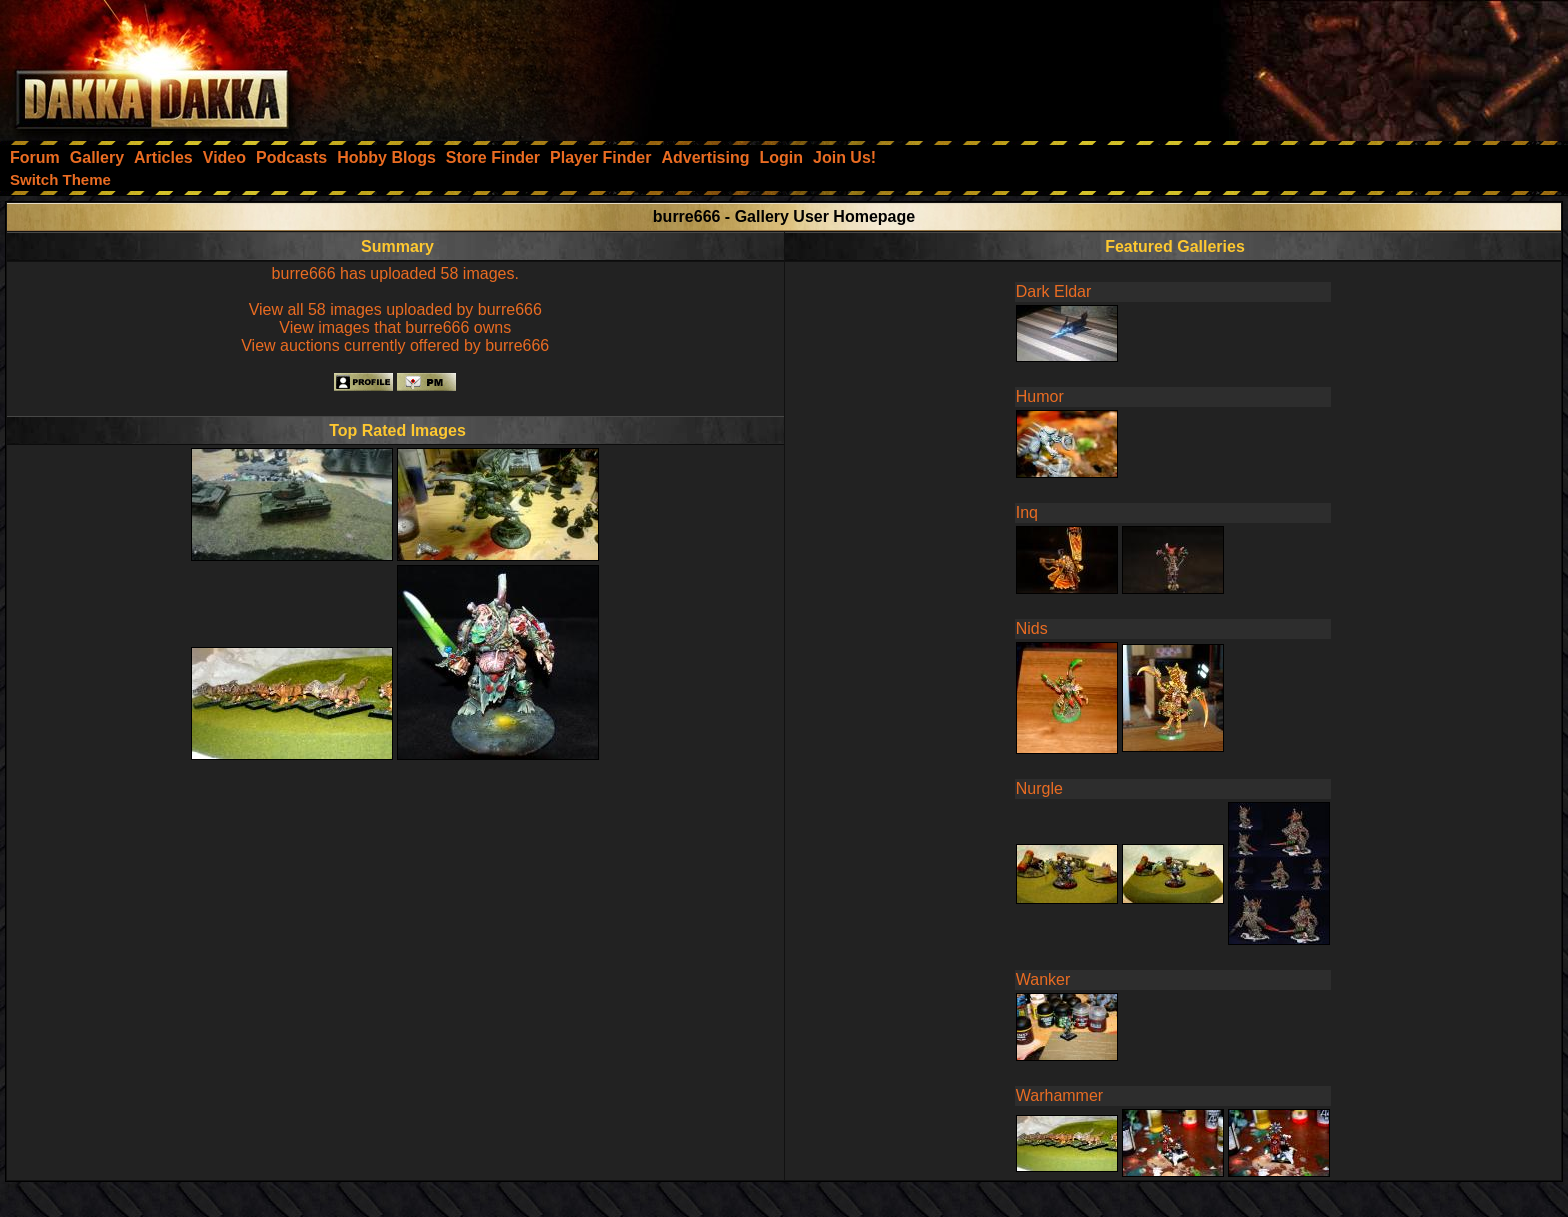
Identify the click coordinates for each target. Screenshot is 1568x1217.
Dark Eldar (1054, 291)
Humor (1040, 396)
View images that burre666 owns (395, 327)
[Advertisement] (1299, 65)
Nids (1032, 628)
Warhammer (1059, 1095)
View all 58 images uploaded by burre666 (395, 309)
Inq (1027, 512)
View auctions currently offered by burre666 (395, 345)
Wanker (1043, 979)
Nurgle (1039, 788)
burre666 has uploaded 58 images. (395, 273)
